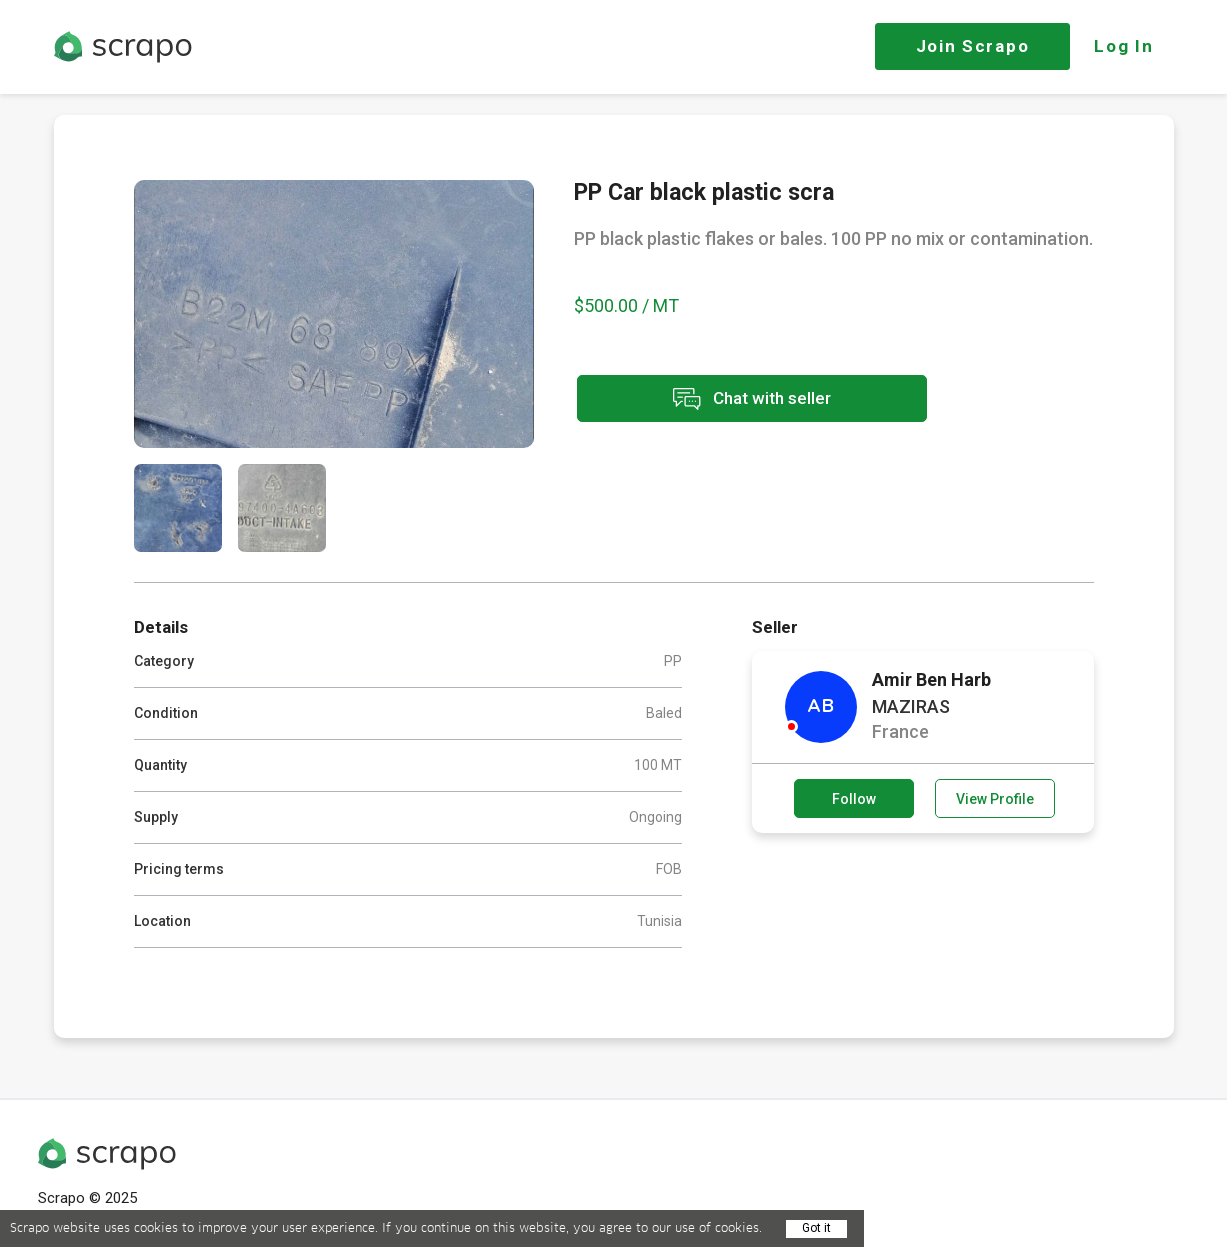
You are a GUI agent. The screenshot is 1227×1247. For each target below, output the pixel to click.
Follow (854, 799)
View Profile (995, 799)
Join (973, 46)
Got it (816, 1228)
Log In (1123, 46)
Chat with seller (752, 398)
